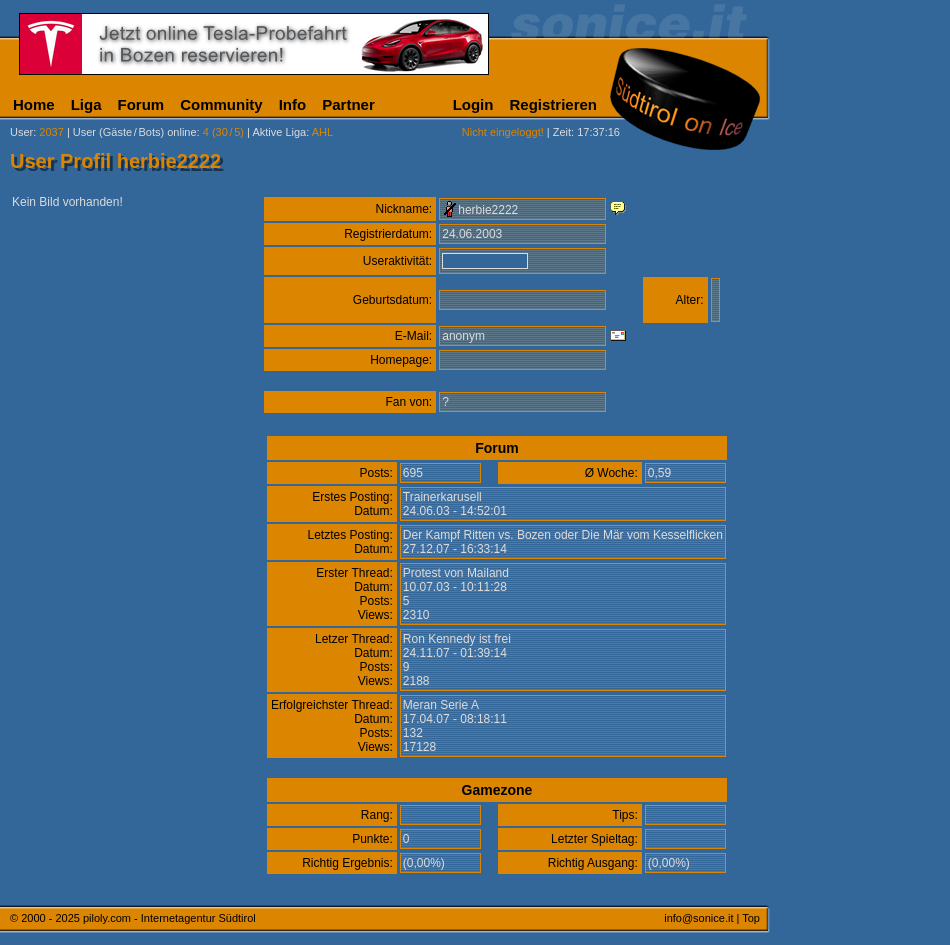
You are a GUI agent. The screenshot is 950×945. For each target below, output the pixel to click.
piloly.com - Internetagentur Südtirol (169, 918)
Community (221, 104)
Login (473, 104)
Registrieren (553, 104)
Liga (86, 104)
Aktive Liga (279, 132)
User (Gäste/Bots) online (135, 132)
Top (751, 918)
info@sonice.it (698, 918)
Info (293, 104)
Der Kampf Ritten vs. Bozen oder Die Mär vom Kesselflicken (563, 535)
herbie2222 (488, 210)
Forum (141, 104)
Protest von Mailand (456, 573)
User (21, 132)
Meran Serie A (441, 705)
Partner (348, 104)
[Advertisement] (865, 498)
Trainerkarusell (442, 497)
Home (34, 104)
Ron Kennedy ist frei (457, 639)
